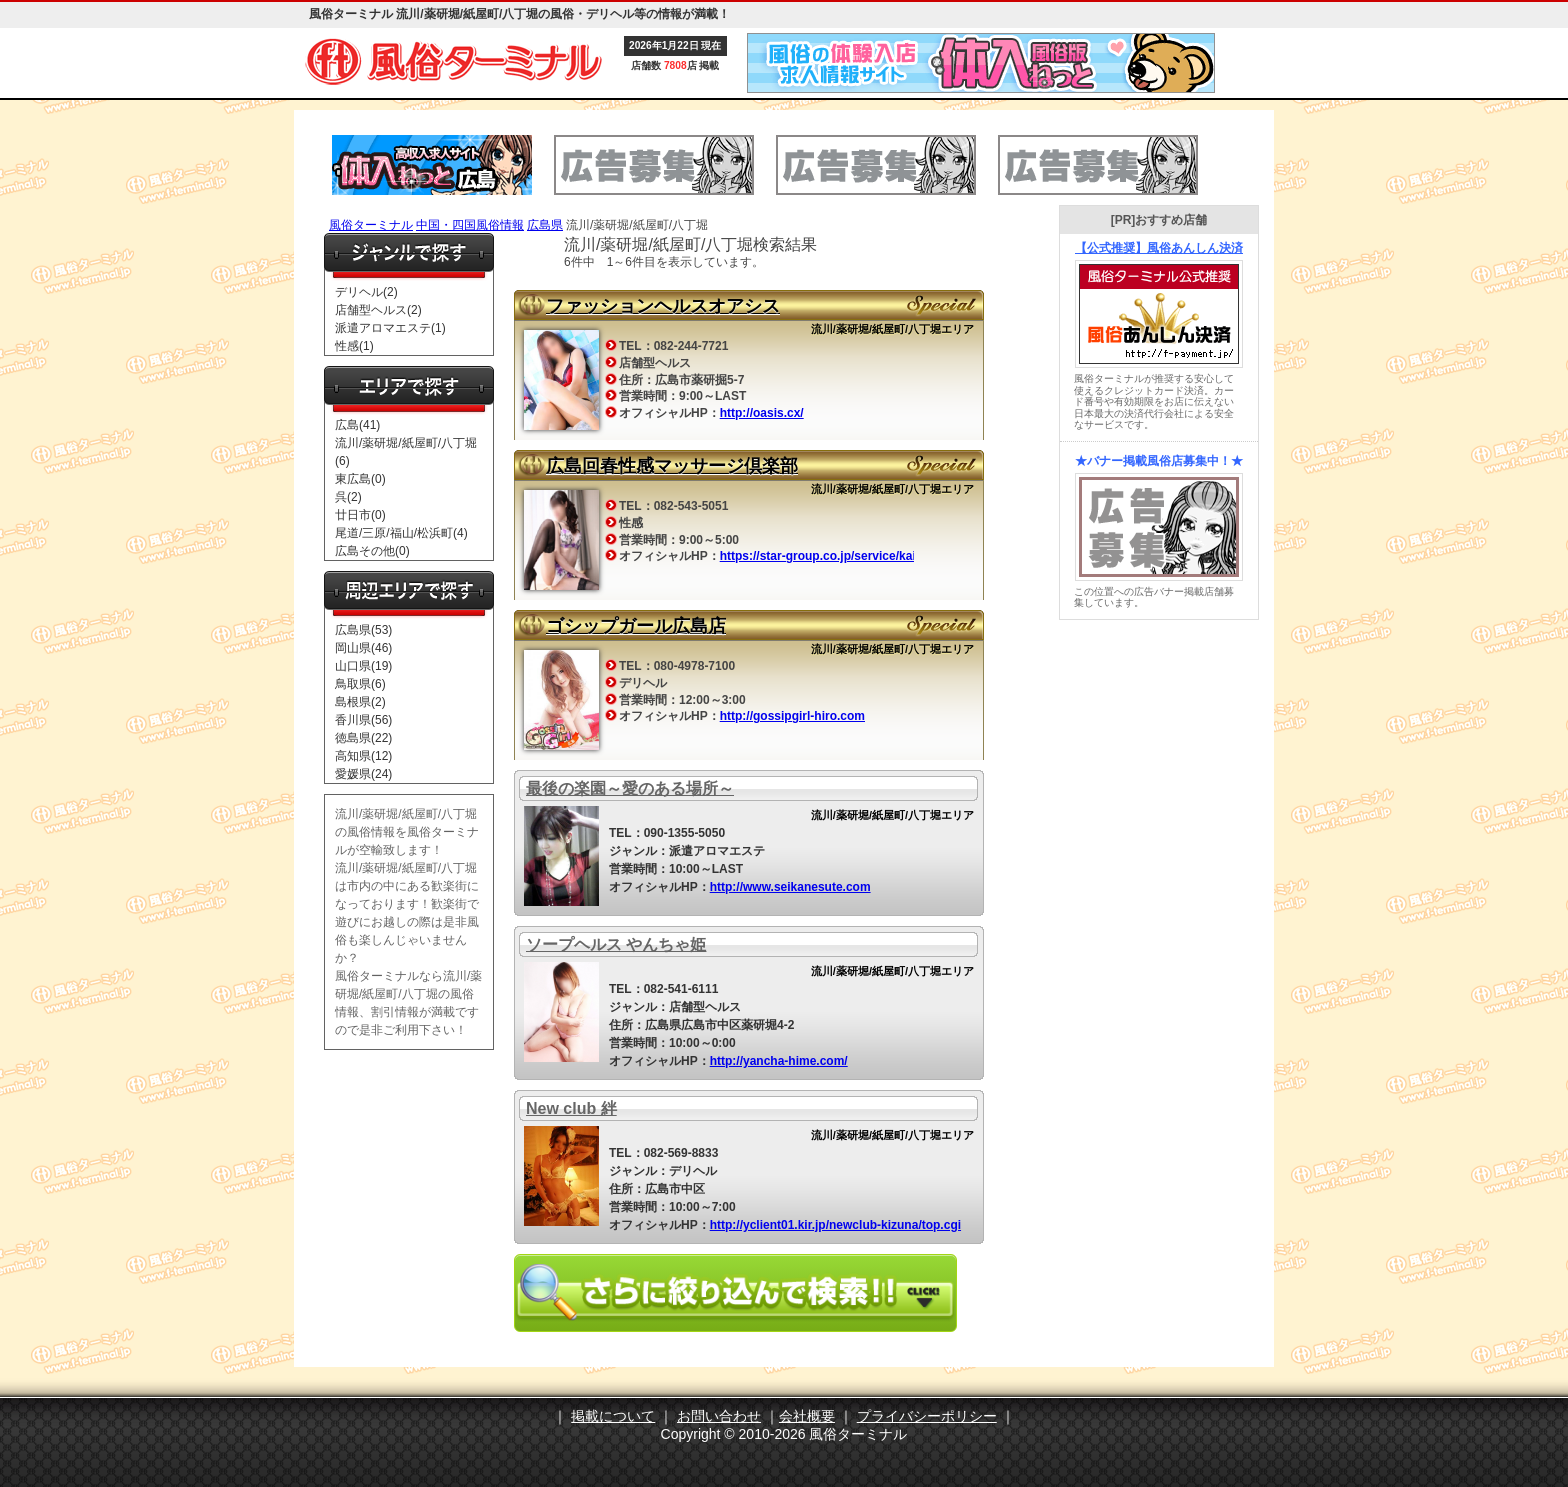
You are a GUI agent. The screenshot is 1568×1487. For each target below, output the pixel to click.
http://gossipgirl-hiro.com (792, 716)
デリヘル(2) (366, 292)
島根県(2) (360, 702)
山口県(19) (363, 666)
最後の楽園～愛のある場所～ (630, 788)
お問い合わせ (719, 1416)
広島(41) (357, 425)
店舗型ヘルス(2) (378, 310)
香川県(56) (363, 720)
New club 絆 (571, 1108)
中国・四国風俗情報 (470, 225)
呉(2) (348, 497)
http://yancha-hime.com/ (779, 1061)
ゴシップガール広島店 (636, 626)
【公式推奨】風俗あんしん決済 (1159, 248)
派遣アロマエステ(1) (390, 328)
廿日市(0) (360, 515)
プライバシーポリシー (927, 1416)
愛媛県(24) (363, 774)
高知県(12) (363, 756)
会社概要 (807, 1416)
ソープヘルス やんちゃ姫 (616, 944)
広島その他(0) (372, 551)
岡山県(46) (363, 648)
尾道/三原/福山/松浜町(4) (401, 533)
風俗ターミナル (371, 225)
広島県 (545, 225)
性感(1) (354, 346)
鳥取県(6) (360, 684)
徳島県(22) (363, 738)
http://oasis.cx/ (762, 413)
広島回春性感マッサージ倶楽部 (672, 466)
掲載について (613, 1416)
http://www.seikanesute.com (790, 887)
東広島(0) (360, 479)
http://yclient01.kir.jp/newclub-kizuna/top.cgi (835, 1225)
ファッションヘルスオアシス (663, 306)
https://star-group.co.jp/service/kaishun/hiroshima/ (864, 556)
